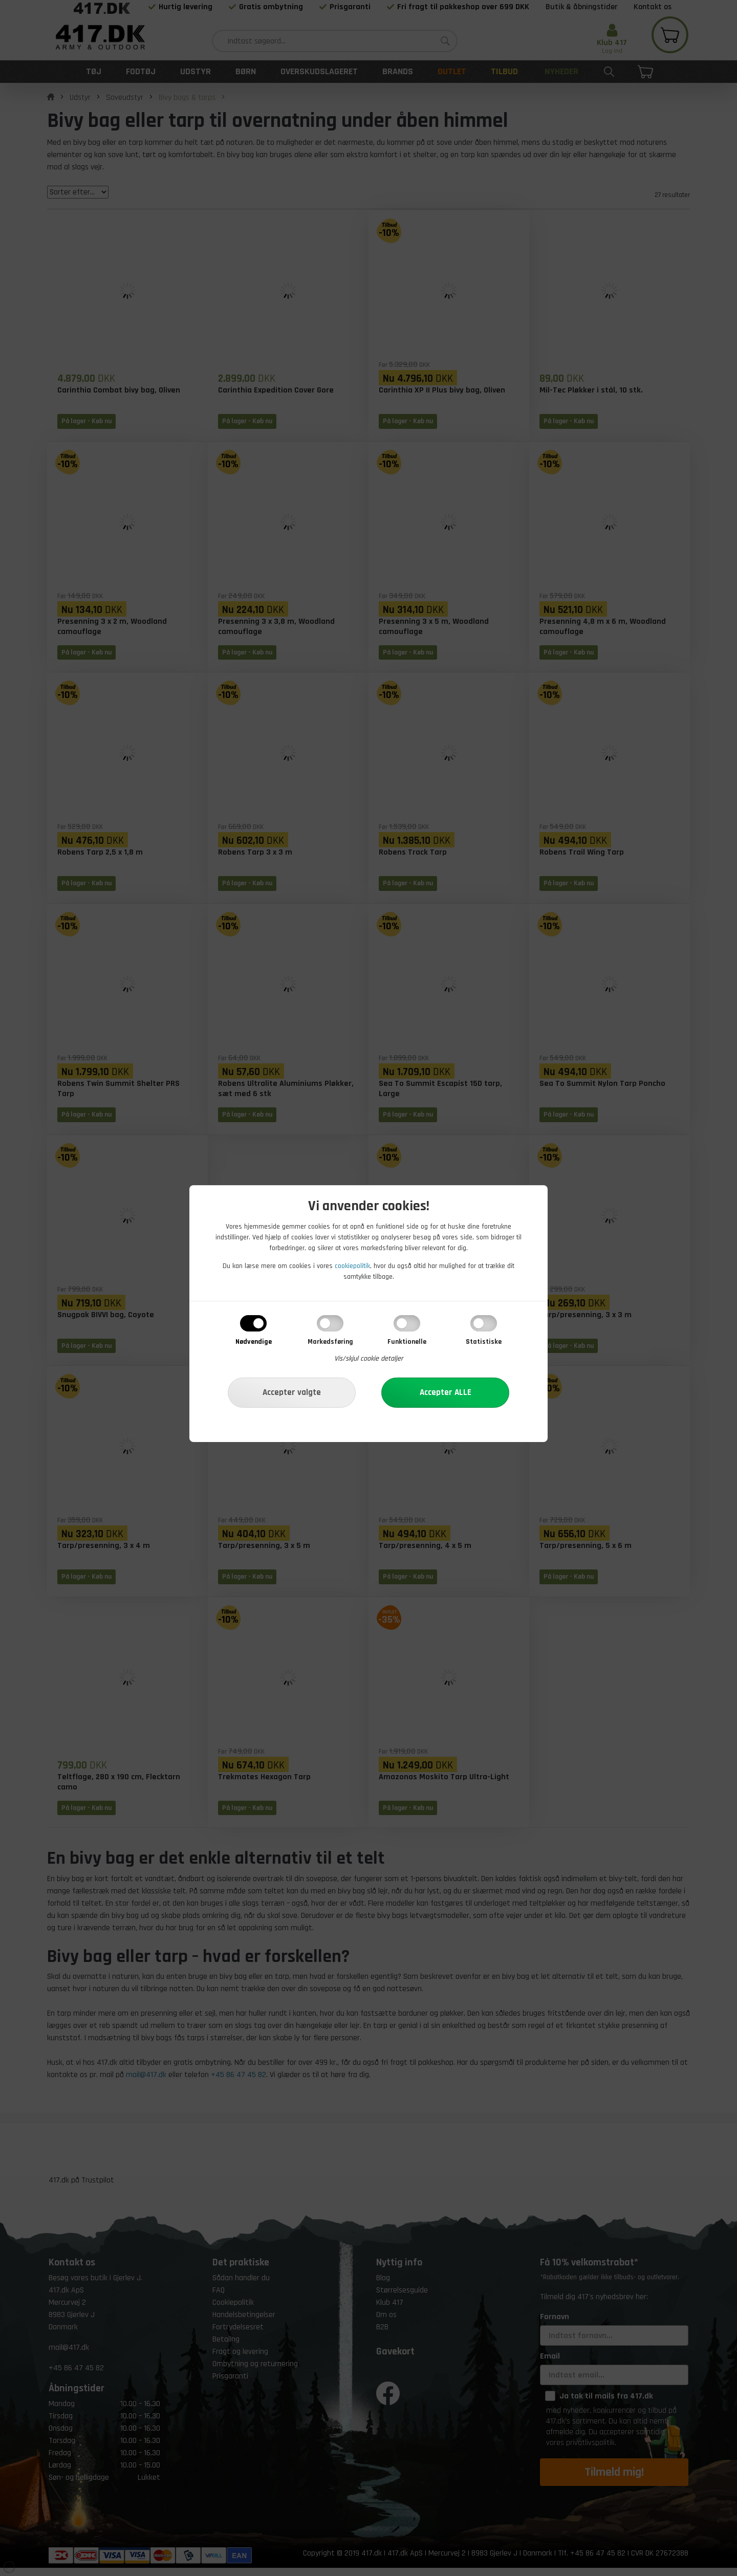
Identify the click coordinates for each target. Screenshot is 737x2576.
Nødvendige (253, 1341)
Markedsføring (330, 1341)
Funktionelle (406, 1341)
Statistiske (484, 1341)
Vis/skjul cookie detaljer (368, 1358)
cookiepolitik (352, 1266)
